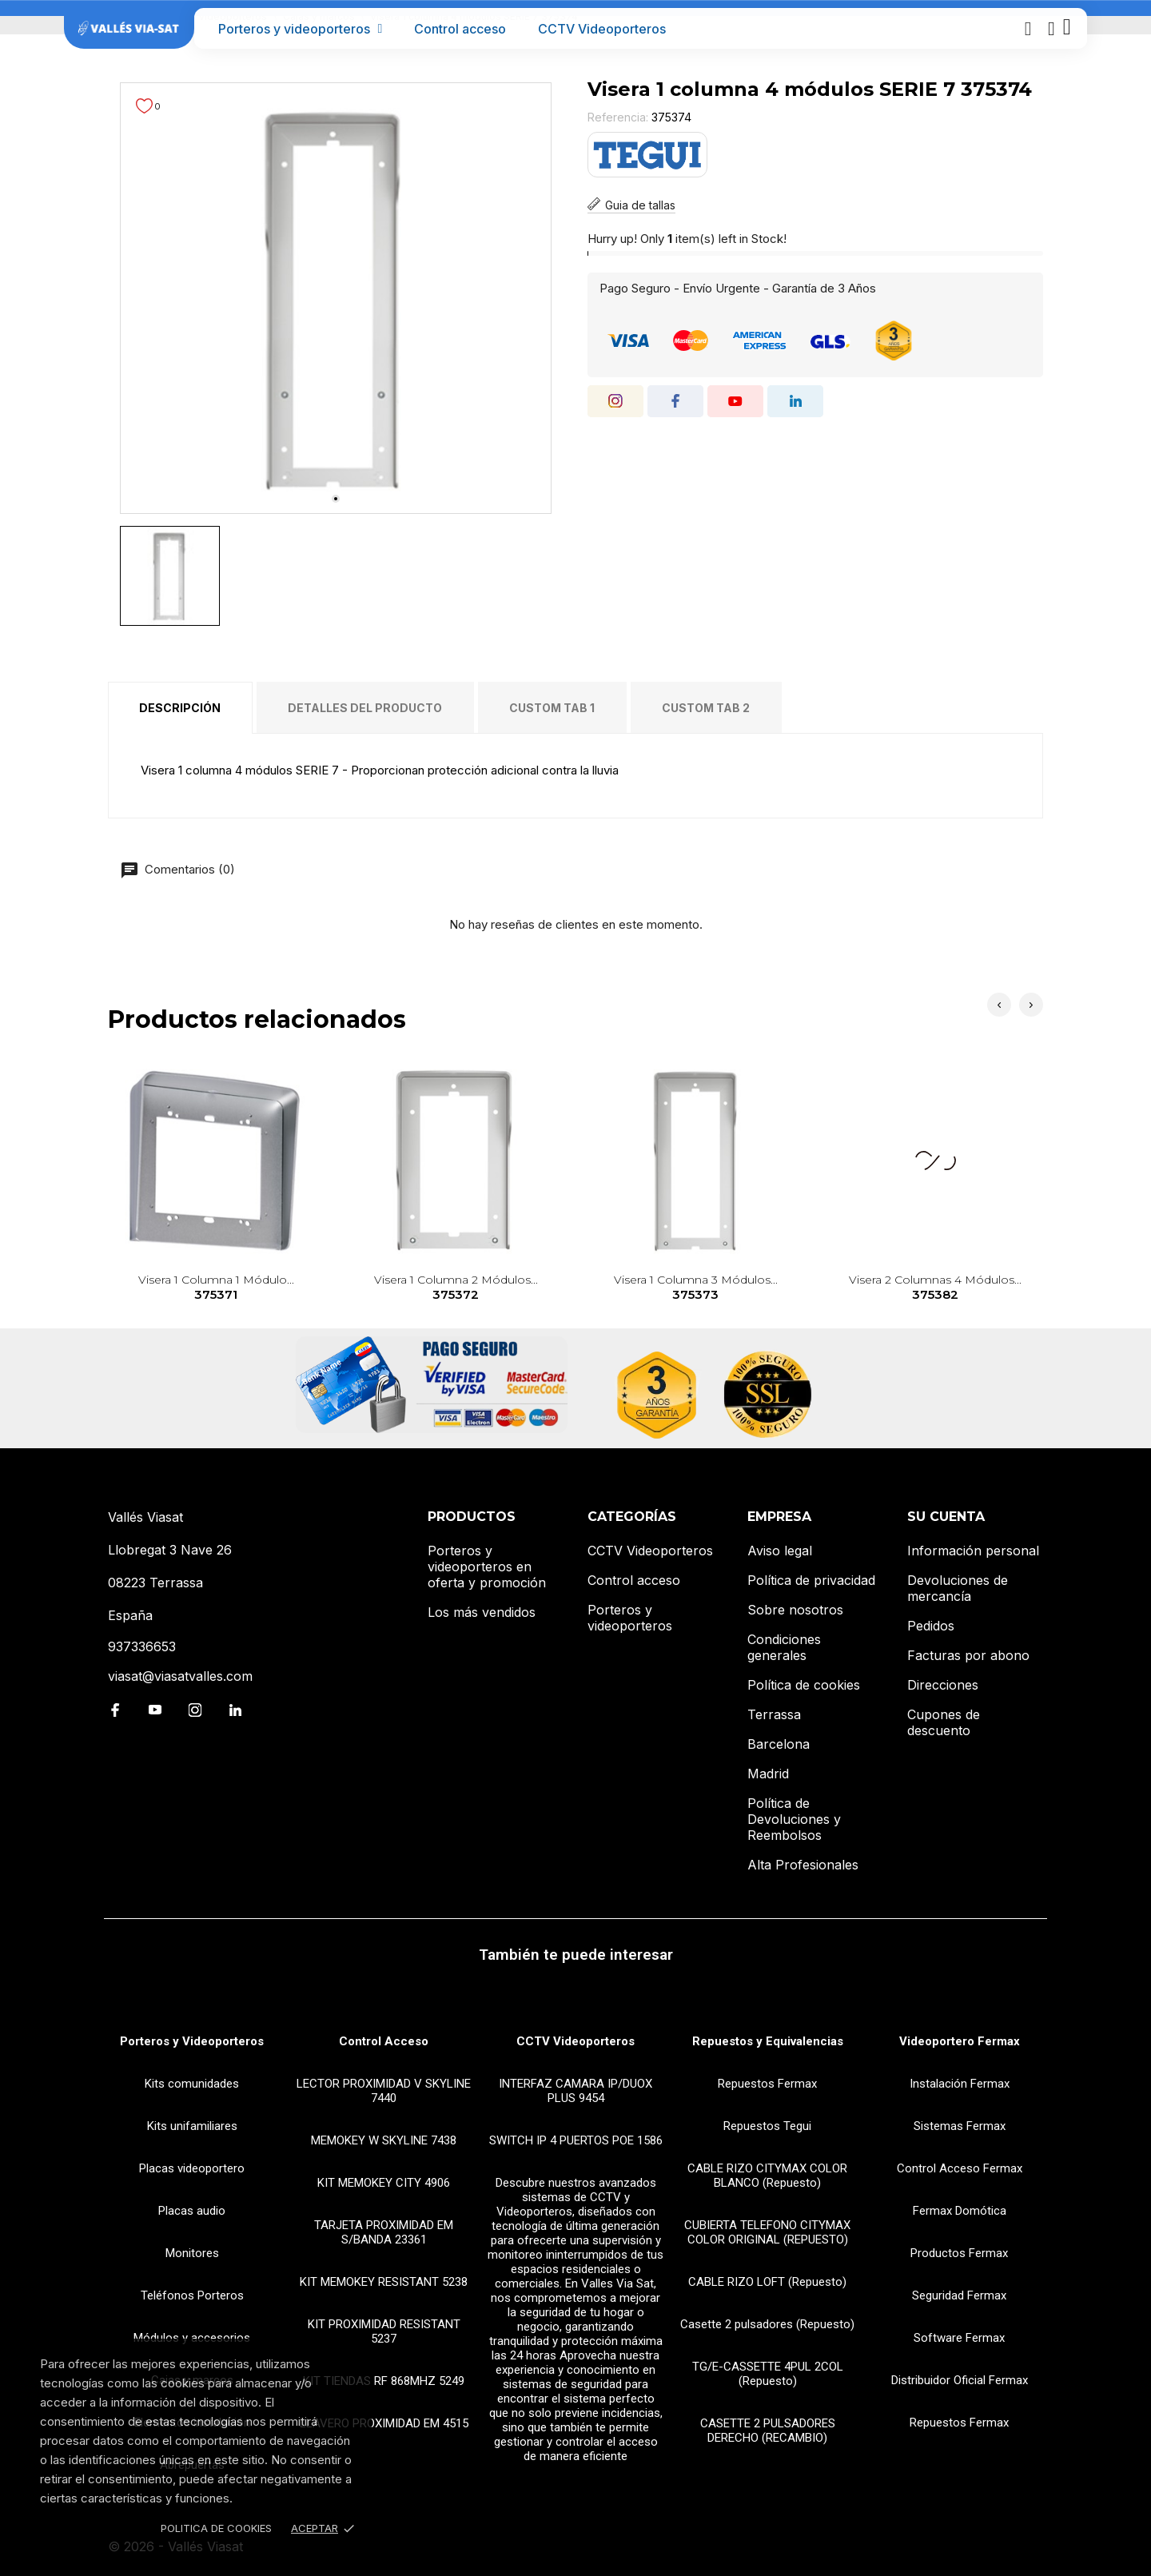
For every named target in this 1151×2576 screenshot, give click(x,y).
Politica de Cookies (216, 2528)
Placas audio (191, 2211)
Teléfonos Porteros (192, 2295)
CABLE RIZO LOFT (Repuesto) (767, 2282)
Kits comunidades (192, 2083)
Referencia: (617, 117)
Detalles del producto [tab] (365, 708)
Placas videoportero (192, 2168)
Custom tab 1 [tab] (552, 708)
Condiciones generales (784, 1647)
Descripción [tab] (180, 708)
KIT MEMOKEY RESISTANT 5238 (384, 2282)
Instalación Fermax (960, 2083)
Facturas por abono (968, 1655)
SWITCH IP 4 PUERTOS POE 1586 (576, 2140)
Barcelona (778, 1744)
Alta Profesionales (802, 1865)
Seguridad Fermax (959, 2295)
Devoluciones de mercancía (957, 1588)
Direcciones (942, 1685)
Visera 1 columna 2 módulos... (456, 1288)
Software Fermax (959, 2338)
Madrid (768, 1774)
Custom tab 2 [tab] (706, 708)
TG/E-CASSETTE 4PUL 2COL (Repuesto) (767, 2373)
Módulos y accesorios (191, 2338)
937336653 (142, 1646)
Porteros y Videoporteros (192, 2041)
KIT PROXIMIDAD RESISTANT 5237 (384, 2331)
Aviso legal (779, 1551)
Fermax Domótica (959, 2211)
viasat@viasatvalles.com (180, 1676)
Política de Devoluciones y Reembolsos (794, 1819)
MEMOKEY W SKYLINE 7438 (383, 2140)
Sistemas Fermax (960, 2126)
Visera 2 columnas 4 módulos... (935, 1288)
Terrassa (774, 1714)
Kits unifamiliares (192, 2126)
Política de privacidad (811, 1580)
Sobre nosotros (795, 1610)
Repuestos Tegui (767, 2126)
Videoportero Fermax (959, 2041)
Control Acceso (383, 2041)
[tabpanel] (336, 298)
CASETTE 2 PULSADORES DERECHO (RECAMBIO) (767, 2430)
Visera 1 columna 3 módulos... (696, 1288)
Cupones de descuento (943, 1722)
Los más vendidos (482, 1612)
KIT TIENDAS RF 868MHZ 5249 (383, 2381)
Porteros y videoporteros (300, 29)
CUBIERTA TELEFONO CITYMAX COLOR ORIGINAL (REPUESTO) (767, 2232)
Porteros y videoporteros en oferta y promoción (487, 1567)
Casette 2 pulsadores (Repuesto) (767, 2324)
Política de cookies (803, 1685)
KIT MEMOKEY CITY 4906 (383, 2183)
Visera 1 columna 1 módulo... (216, 1288)
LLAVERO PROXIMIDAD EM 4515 (384, 2423)
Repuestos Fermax (767, 2083)
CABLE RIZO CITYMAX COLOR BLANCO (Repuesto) (767, 2175)
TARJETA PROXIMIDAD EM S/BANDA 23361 (383, 2232)
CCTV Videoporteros (602, 29)
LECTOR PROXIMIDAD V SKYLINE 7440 (384, 2090)
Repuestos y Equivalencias (767, 2041)
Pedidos (930, 1626)
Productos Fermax (959, 2253)
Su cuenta (946, 1516)
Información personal (973, 1551)
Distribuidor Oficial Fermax (959, 2380)
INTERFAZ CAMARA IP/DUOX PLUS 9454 (575, 2090)
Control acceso (460, 29)
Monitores (192, 2253)
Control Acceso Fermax (959, 2168)
